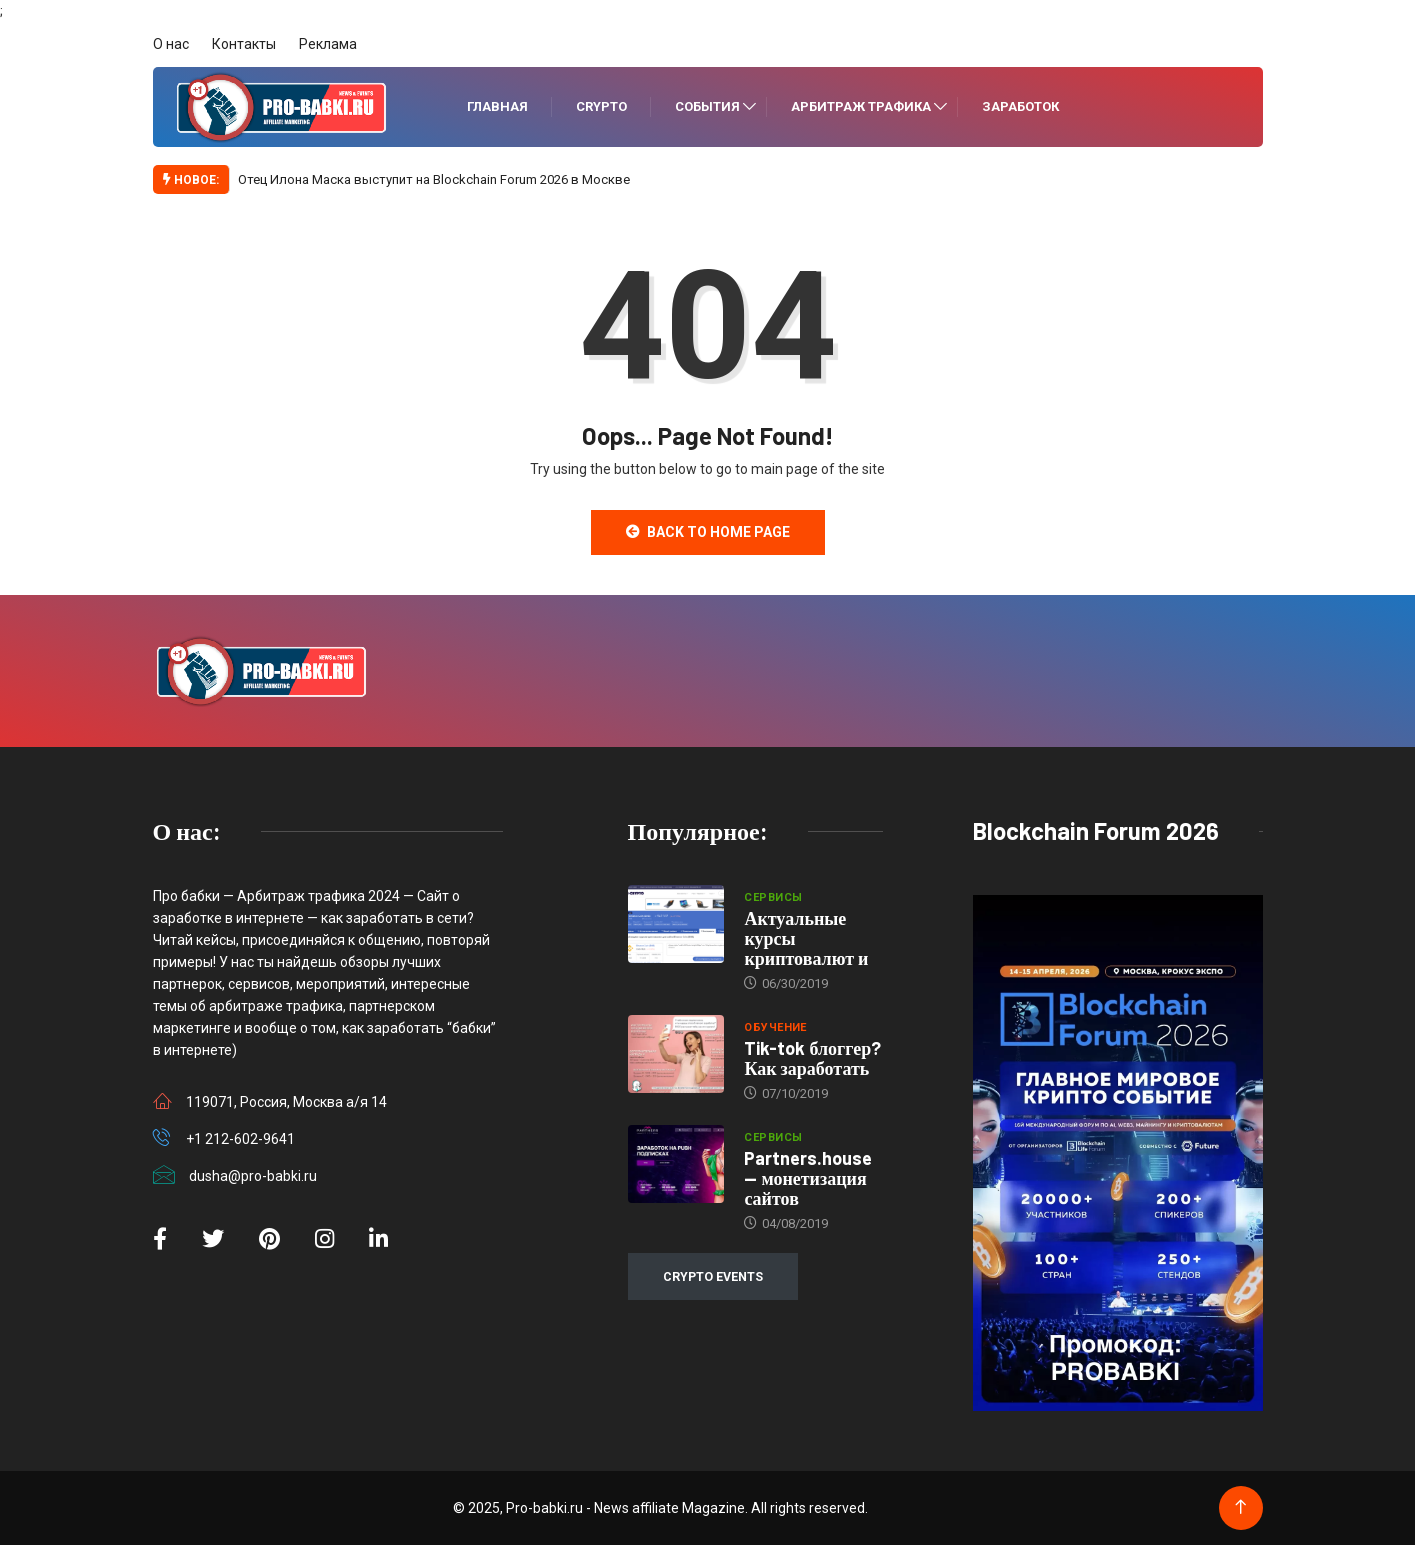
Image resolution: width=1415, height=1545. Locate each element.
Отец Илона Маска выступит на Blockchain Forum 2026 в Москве (434, 179)
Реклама (328, 44)
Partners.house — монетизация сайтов (808, 1178)
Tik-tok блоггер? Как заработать (812, 1058)
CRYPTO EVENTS (713, 1276)
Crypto (601, 106)
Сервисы (773, 897)
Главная (497, 106)
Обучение (775, 1027)
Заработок (1020, 106)
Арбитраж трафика (861, 106)
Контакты (244, 44)
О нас (171, 44)
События (707, 106)
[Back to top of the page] (1240, 1507)
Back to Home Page (708, 532)
